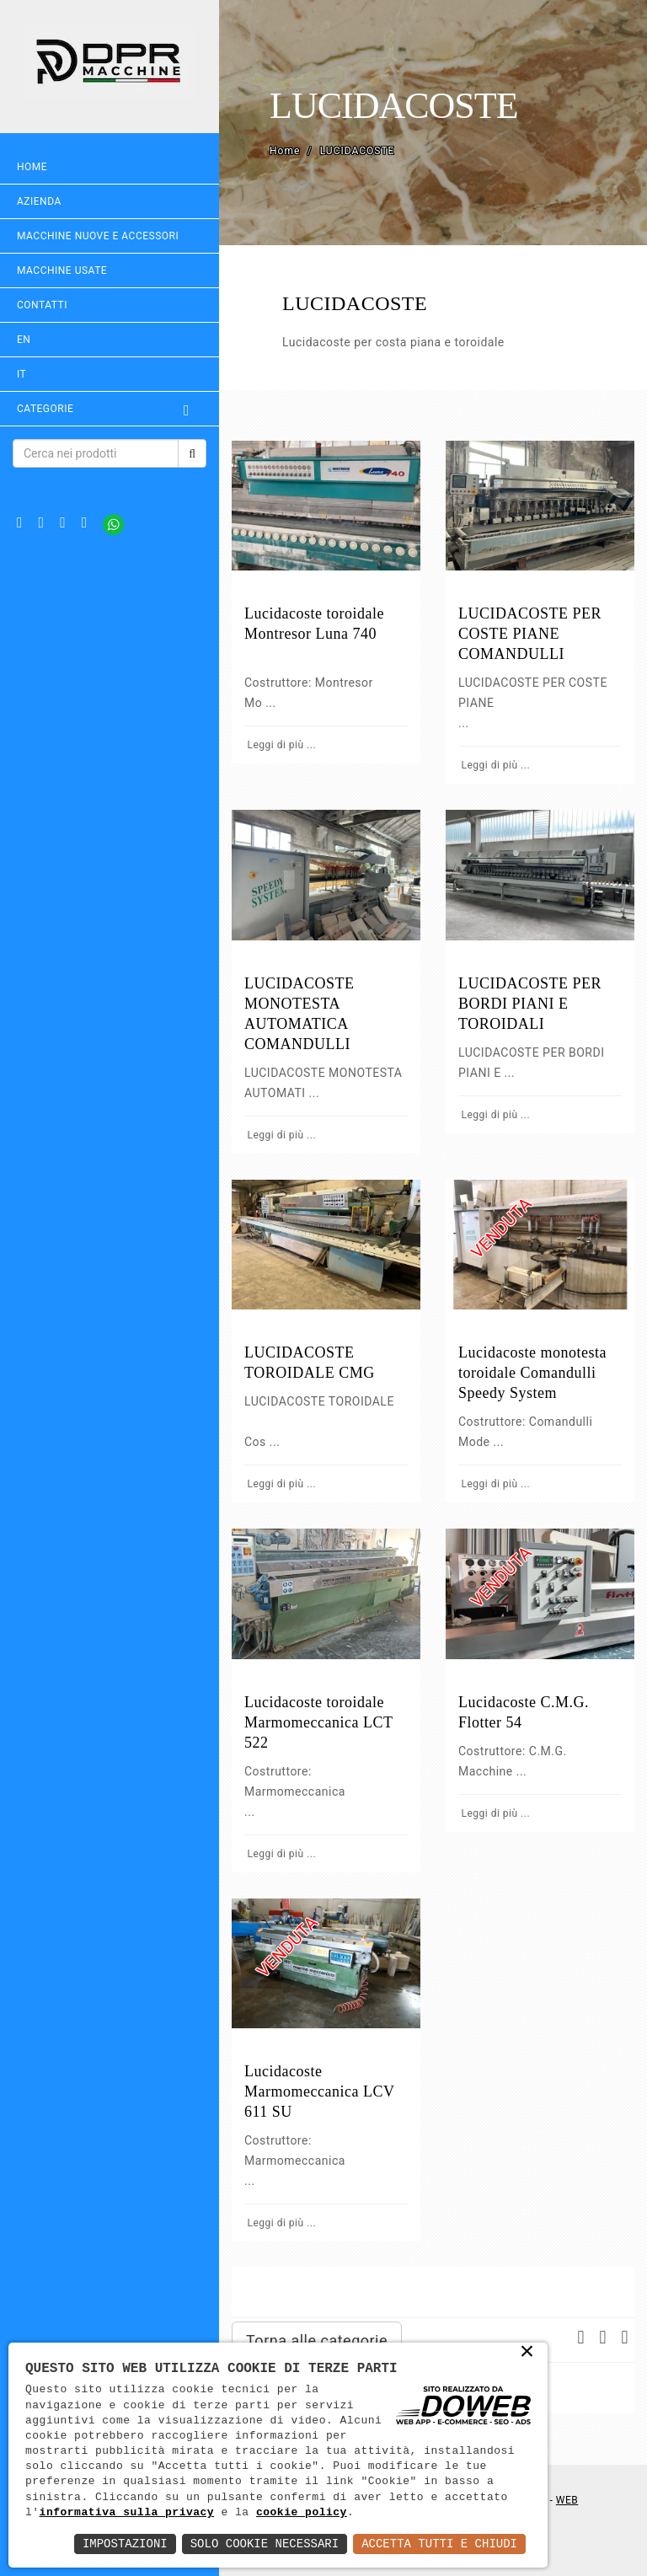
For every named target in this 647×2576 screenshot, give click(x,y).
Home (32, 167)
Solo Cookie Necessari (264, 2544)
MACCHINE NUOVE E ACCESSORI (98, 236)
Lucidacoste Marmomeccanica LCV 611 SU (319, 2091)
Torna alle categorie (317, 2340)
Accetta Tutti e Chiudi (439, 2544)
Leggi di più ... (280, 745)
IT (21, 374)
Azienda (39, 201)
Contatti (42, 305)
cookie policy (301, 2512)
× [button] (528, 2353)
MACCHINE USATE (62, 270)
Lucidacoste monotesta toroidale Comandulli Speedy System (532, 1372)
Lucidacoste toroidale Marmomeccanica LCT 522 (318, 1722)
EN (23, 339)
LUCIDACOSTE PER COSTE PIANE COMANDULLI (530, 633)
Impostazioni (125, 2544)
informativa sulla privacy (127, 2512)
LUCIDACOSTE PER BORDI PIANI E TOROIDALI (530, 1003)
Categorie (109, 409)
